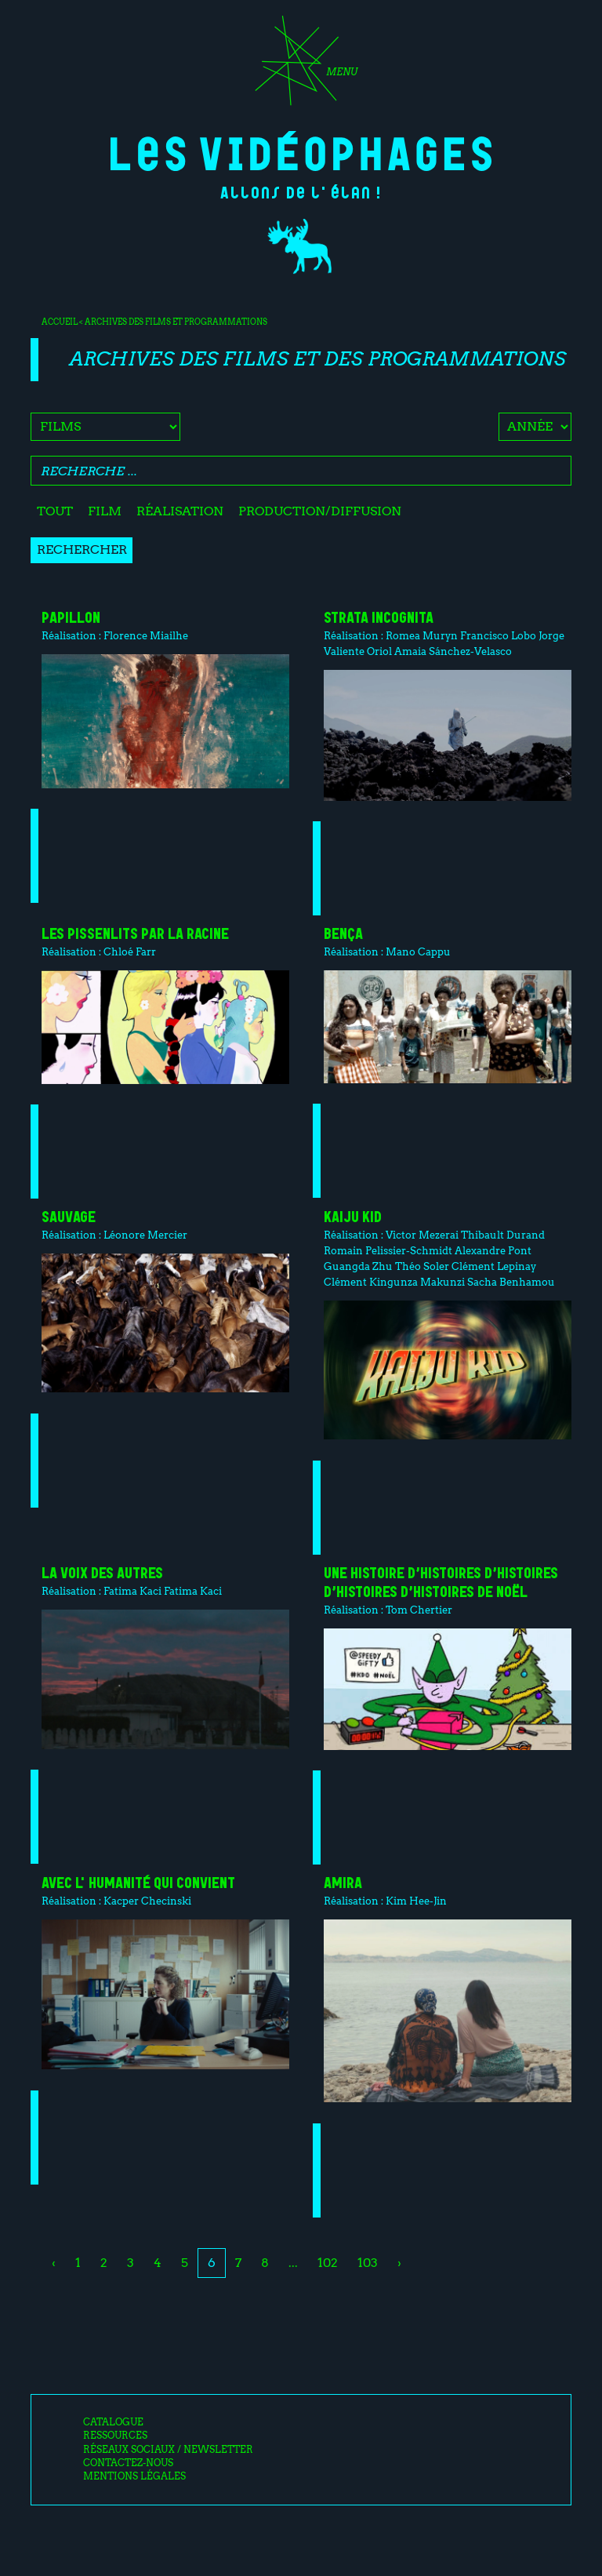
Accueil (60, 321)
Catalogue (113, 2422)
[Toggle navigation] (301, 66)
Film (104, 511)
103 (367, 2262)
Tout (55, 511)
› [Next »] (399, 2262)
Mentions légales (134, 2476)
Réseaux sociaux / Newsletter (168, 2449)
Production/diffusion (319, 511)
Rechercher (82, 549)
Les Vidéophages (301, 151)
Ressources (115, 2435)
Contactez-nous (128, 2463)
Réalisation (179, 511)
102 (327, 2262)
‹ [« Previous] (54, 2262)
